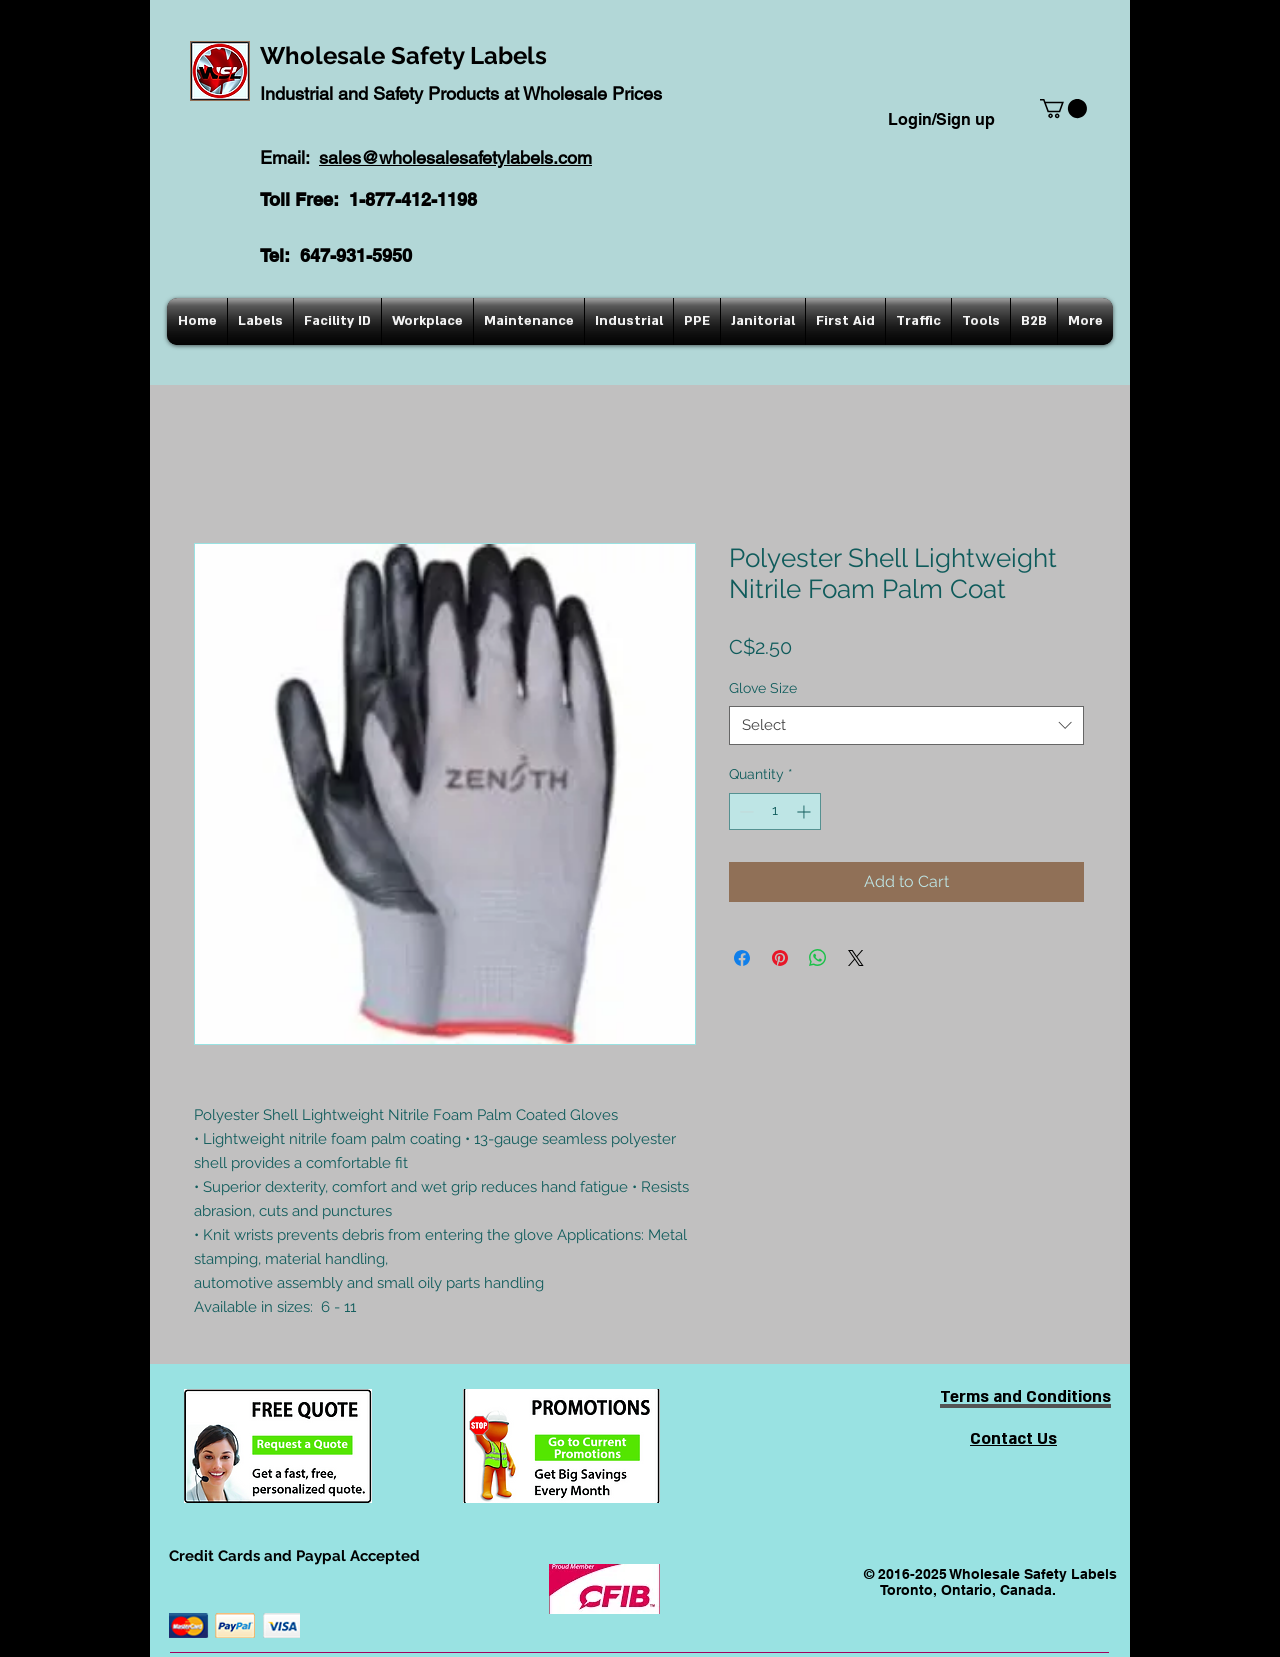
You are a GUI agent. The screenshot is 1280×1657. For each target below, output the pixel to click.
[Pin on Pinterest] (780, 958)
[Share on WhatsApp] (818, 958)
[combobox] (906, 725)
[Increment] (805, 811)
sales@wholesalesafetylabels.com (455, 157)
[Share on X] (856, 958)
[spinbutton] (775, 811)
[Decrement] (744, 811)
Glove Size (763, 688)
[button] (1063, 108)
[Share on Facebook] (742, 958)
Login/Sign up (941, 119)
